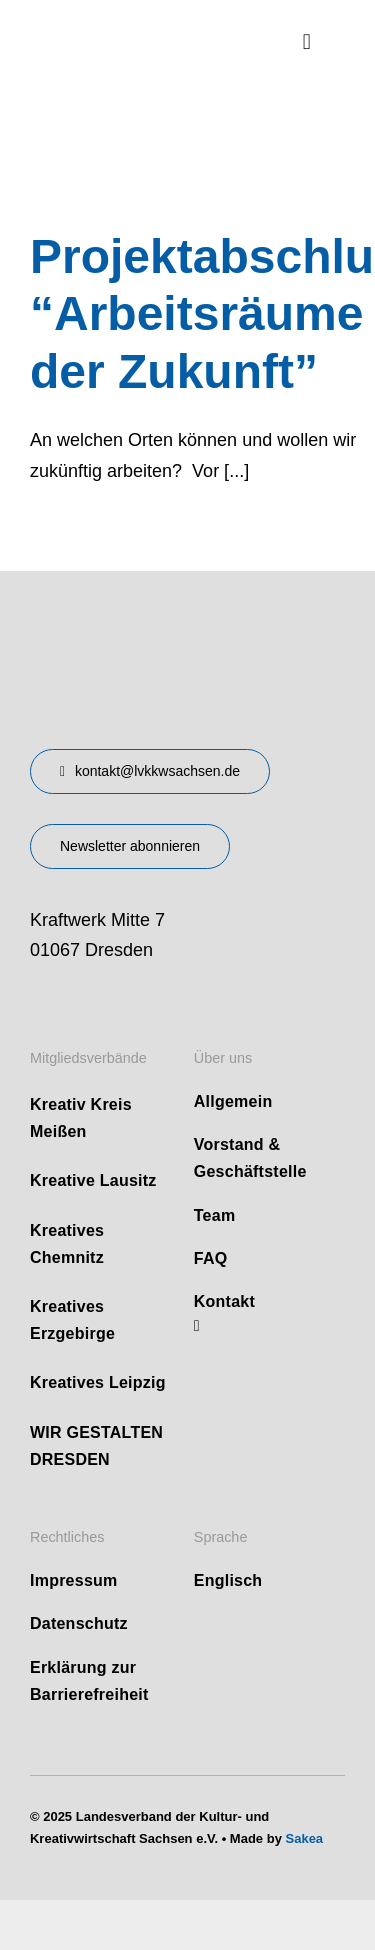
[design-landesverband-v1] (148, 630)
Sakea (305, 1838)
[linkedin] (197, 1326)
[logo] (133, 29)
